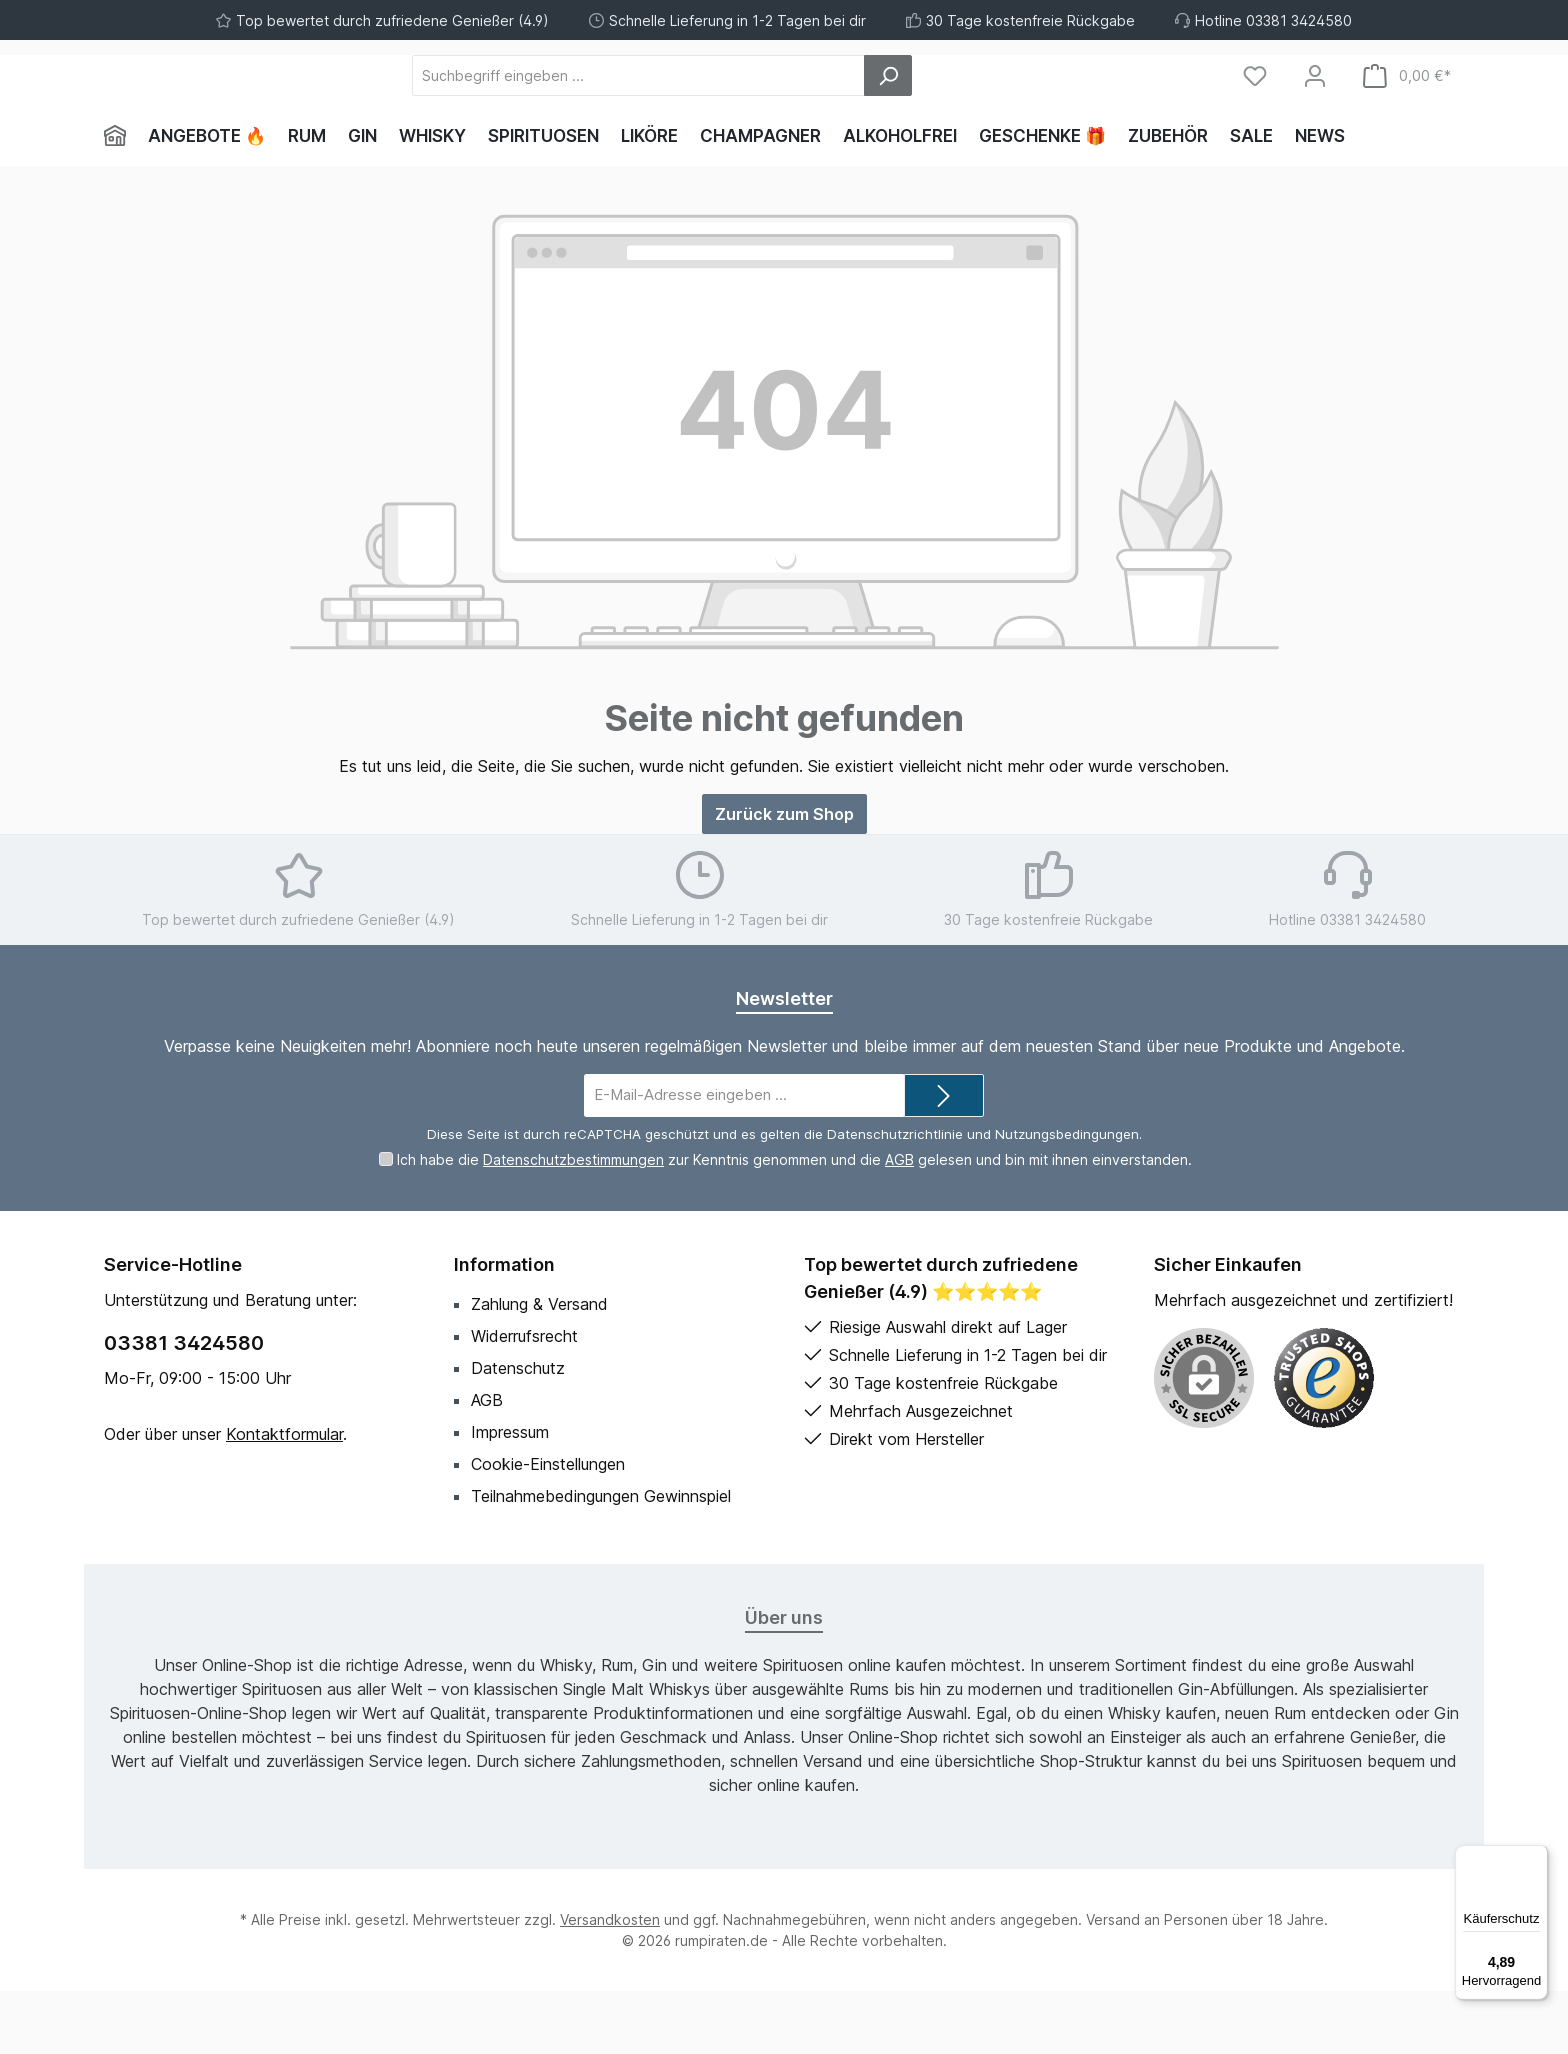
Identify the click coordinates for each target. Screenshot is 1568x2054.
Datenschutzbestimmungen (573, 1222)
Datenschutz (518, 1431)
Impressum (510, 1495)
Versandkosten (610, 1982)
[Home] (120, 200)
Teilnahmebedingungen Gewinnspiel (601, 1559)
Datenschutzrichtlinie (895, 1197)
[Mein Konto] (1315, 107)
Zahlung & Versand (539, 1367)
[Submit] (944, 1159)
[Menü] (1536, 1857)
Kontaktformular (284, 1497)
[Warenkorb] (1407, 107)
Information (504, 1327)
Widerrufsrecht (524, 1399)
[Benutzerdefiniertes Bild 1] (1324, 1441)
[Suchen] (998, 107)
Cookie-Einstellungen (548, 1527)
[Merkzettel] (1255, 107)
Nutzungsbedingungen (1067, 1197)
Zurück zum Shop (784, 878)
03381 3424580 (184, 1406)
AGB (899, 1222)
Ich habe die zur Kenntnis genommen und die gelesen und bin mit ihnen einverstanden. (794, 1222)
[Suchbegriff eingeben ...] (748, 107)
